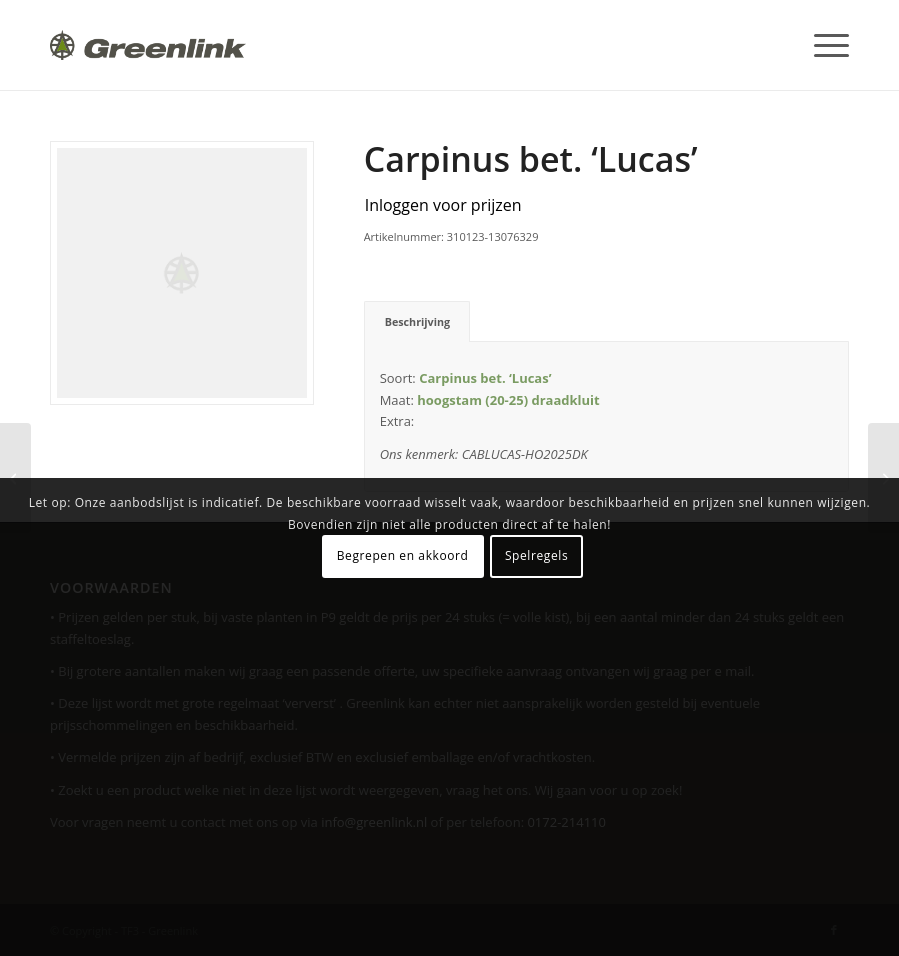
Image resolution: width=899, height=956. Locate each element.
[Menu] (821, 45)
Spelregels (536, 555)
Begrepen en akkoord (403, 555)
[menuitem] (821, 45)
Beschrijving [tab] (418, 321)
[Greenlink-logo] (148, 45)
